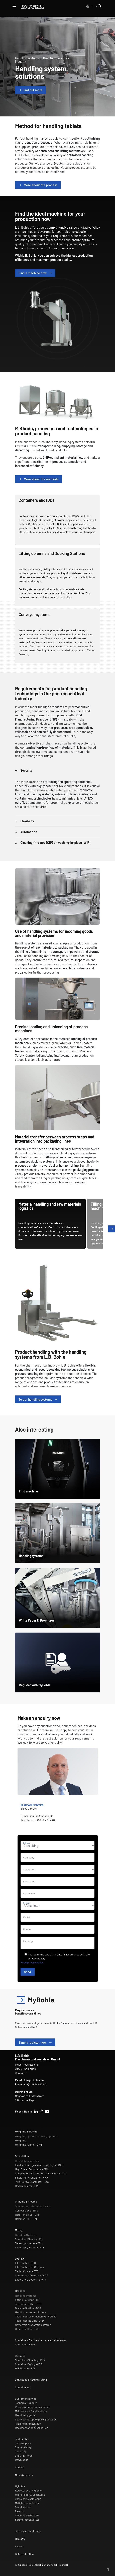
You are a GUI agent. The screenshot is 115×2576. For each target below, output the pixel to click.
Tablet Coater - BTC (26, 2271)
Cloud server (22, 2507)
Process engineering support (32, 2406)
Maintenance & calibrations (31, 2411)
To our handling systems (38, 1399)
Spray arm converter (27, 2519)
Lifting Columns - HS (27, 2299)
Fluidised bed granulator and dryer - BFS (39, 2165)
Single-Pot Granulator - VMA (32, 2177)
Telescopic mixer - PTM (28, 2243)
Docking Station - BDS (28, 2308)
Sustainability (23, 2447)
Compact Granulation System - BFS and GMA (41, 2173)
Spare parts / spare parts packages (36, 2419)
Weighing (21, 2140)
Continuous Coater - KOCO (31, 2275)
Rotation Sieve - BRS (27, 2214)
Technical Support (26, 2402)
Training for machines (28, 2423)
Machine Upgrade (25, 2415)
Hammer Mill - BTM (26, 2218)
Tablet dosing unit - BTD (29, 2320)
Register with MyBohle (28, 2490)
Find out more (31, 90)
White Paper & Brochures (30, 2494)
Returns (20, 2511)
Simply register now (35, 2042)
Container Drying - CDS (29, 2364)
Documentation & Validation (31, 2427)
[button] (111, 1228)
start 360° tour (23, 2455)
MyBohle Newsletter (27, 2502)
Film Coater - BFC (25, 2262)
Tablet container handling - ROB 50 (36, 2316)
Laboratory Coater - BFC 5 (30, 2279)
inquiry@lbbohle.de (41, 1815)
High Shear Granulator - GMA (32, 2169)
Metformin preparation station (33, 2324)
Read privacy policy (32, 1962)
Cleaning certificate (27, 2515)
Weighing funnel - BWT (28, 2144)
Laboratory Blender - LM (29, 2247)
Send (27, 1972)
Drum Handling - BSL (27, 2328)
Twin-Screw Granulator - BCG (32, 2181)
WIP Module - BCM (25, 2368)
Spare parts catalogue (28, 2498)
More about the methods (39, 479)
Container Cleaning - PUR (30, 2360)
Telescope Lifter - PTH (28, 2303)
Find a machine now (35, 273)
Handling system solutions (31, 2312)
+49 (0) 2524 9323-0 (35, 2084)
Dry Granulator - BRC (27, 2185)
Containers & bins (25, 2344)
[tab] (57, 772)
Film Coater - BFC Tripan (29, 2267)
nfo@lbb (30, 2080)
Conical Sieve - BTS (27, 2210)
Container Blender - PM (29, 2239)
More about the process (38, 185)
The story (20, 2451)
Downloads (21, 2459)
